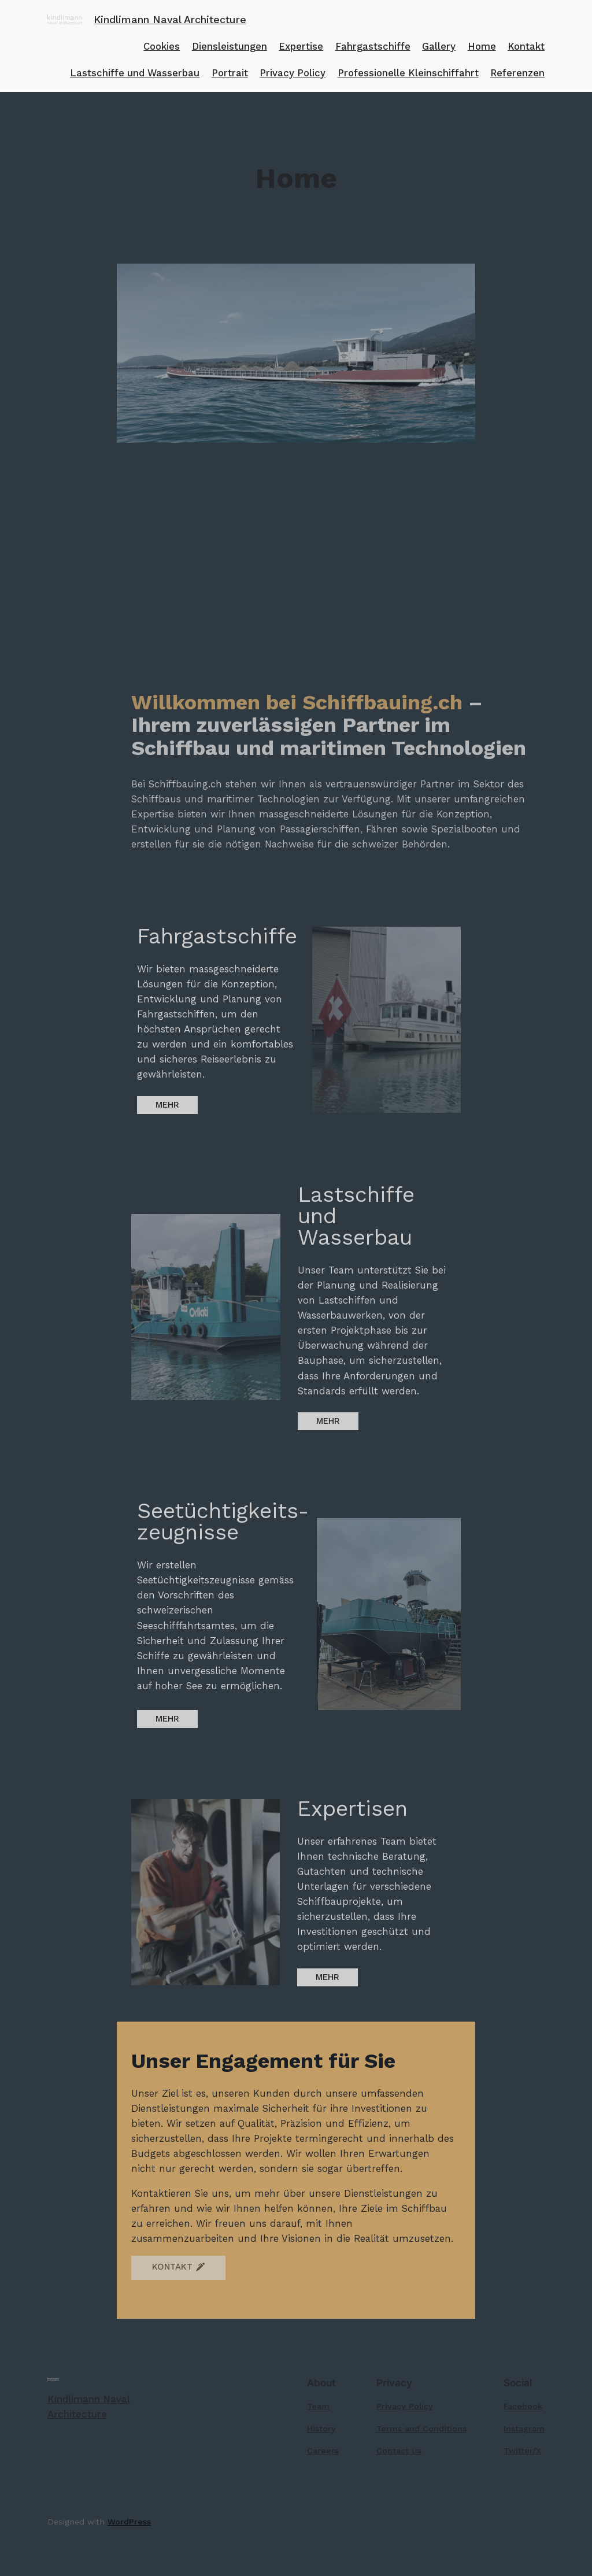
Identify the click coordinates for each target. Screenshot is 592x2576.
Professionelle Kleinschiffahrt (408, 73)
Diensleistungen (229, 46)
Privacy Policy (292, 73)
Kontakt (526, 46)
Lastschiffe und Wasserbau (134, 73)
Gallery (439, 46)
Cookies (161, 46)
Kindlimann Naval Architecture (170, 19)
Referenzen (517, 73)
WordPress (129, 2521)
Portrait (230, 73)
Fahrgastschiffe (372, 46)
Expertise (301, 46)
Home (482, 46)
